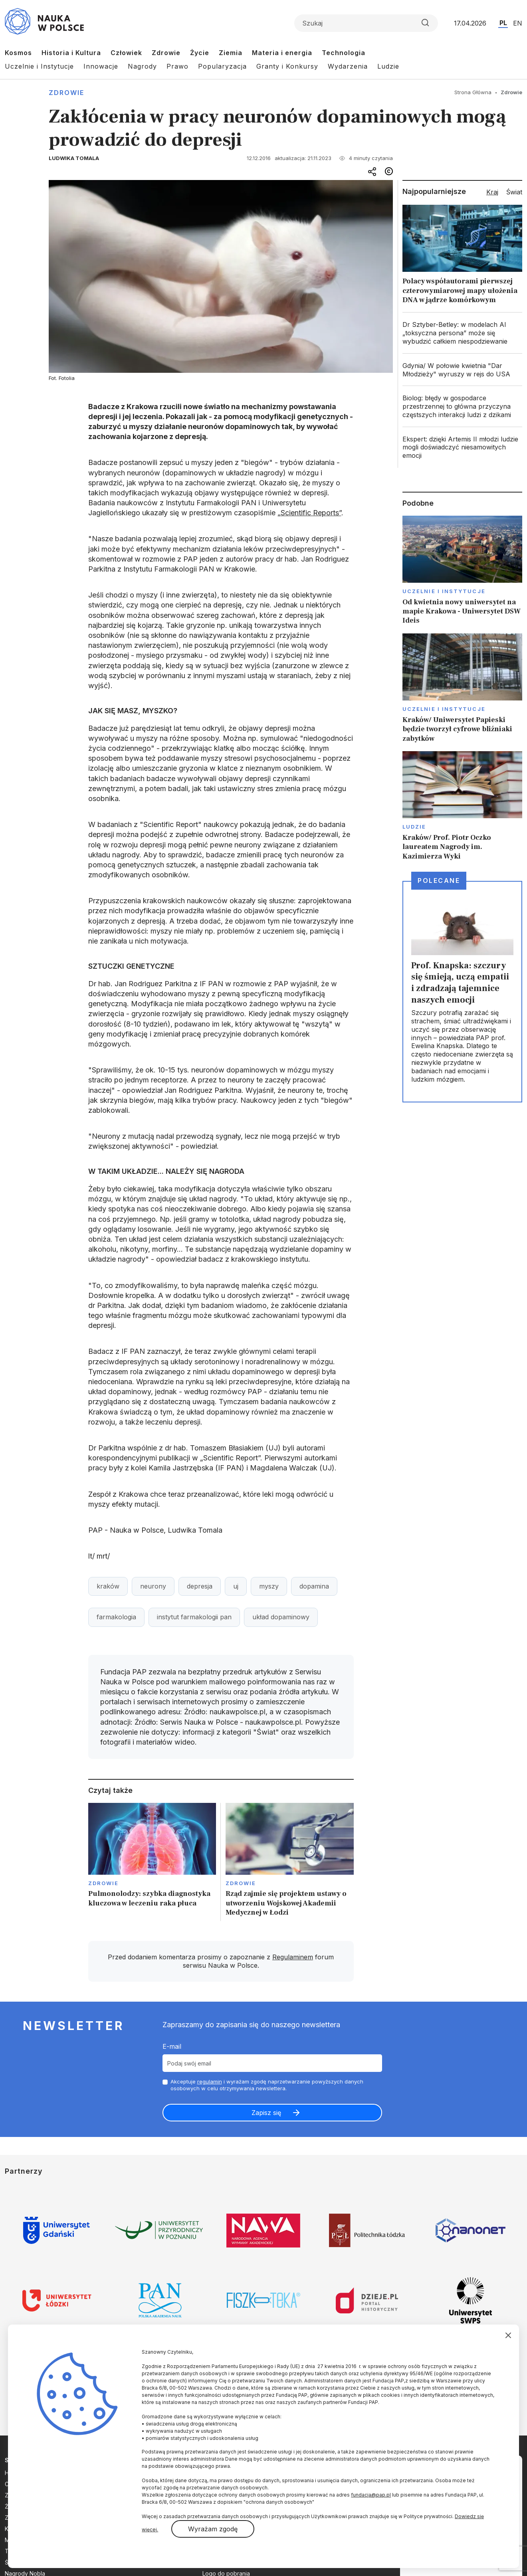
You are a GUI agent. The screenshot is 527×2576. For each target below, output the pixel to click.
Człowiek (126, 53)
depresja (199, 1586)
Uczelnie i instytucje (443, 591)
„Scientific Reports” (309, 512)
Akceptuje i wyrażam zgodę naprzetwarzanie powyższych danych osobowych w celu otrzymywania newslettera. (266, 2084)
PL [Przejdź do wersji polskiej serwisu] (503, 23)
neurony (153, 1586)
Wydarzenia (348, 66)
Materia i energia (282, 53)
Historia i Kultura (71, 53)
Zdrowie (166, 53)
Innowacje (100, 66)
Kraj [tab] (492, 192)
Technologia (343, 53)
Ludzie (388, 66)
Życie (199, 53)
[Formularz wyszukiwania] (366, 23)
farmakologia (116, 1617)
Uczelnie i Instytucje (39, 66)
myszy (269, 1586)
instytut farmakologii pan (194, 1617)
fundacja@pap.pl (371, 2495)
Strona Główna (472, 92)
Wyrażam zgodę (213, 2529)
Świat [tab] (514, 192)
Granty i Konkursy (287, 66)
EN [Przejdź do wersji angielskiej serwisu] (517, 23)
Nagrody (142, 66)
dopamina (314, 1586)
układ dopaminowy (280, 1617)
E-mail (171, 2046)
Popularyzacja (222, 66)
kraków (108, 1586)
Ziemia (230, 53)
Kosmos (18, 53)
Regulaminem (292, 1957)
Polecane (439, 880)
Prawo (177, 66)
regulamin (209, 2081)
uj (235, 1586)
